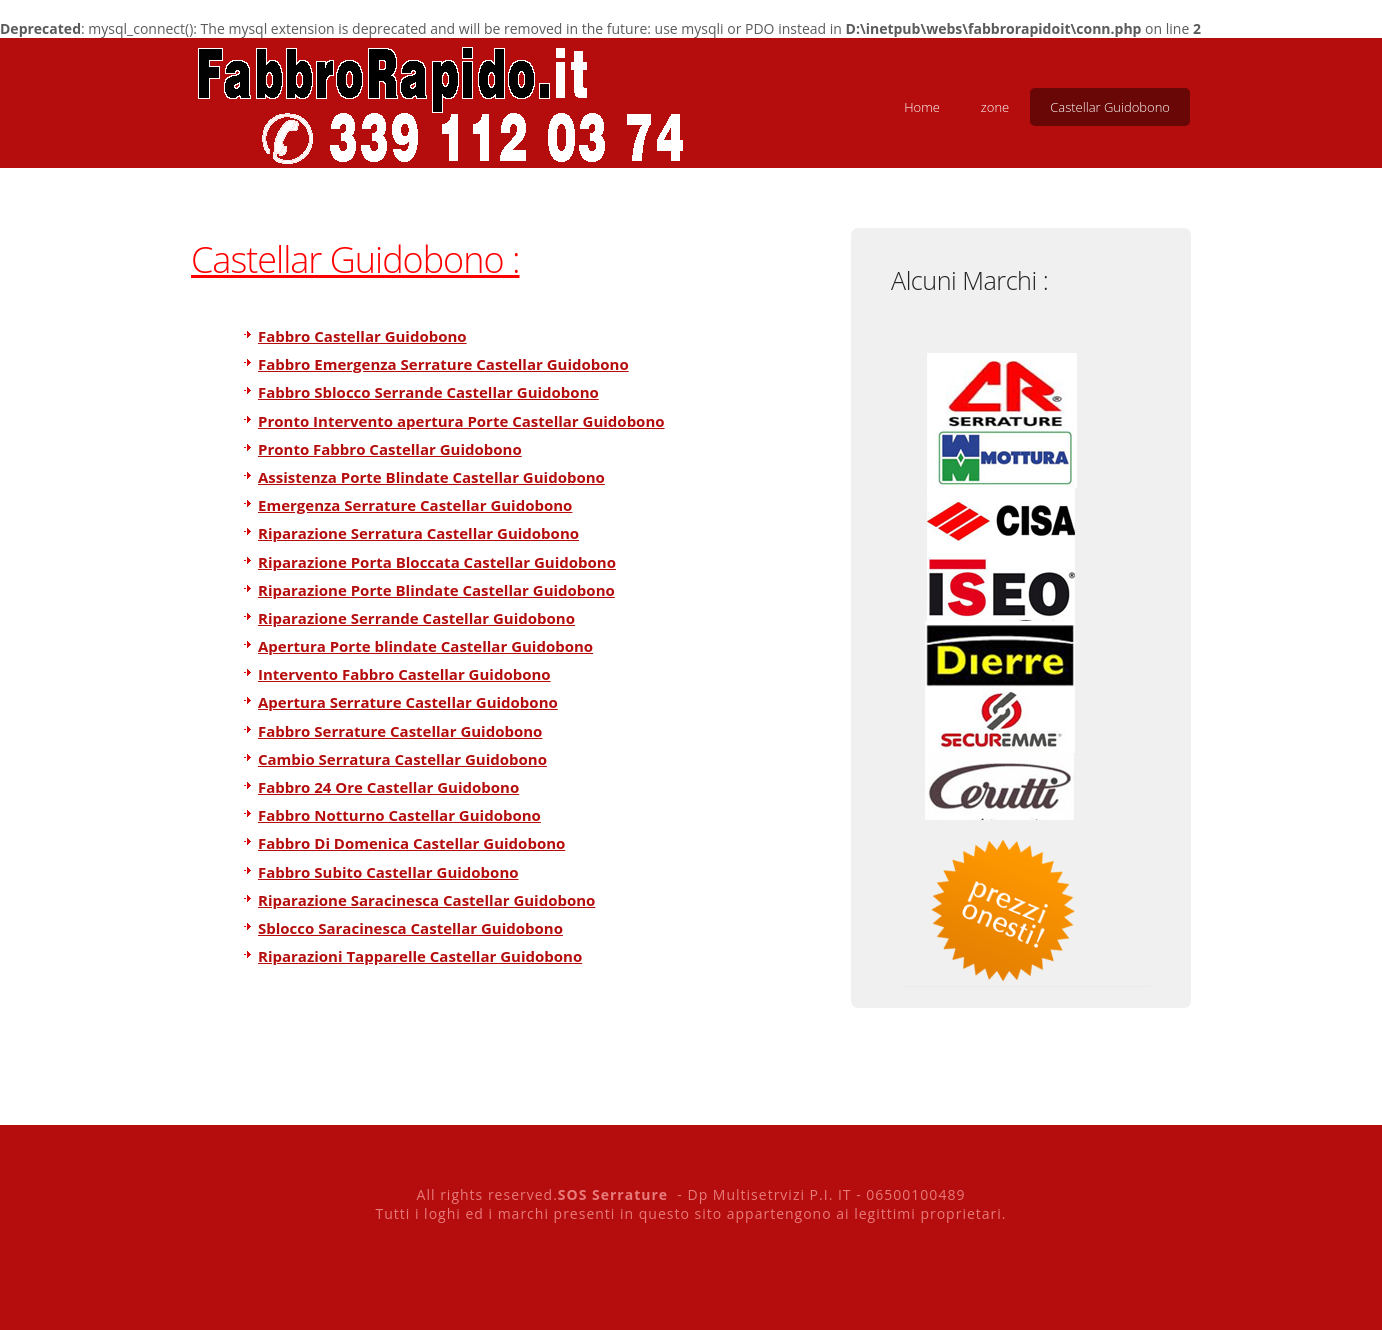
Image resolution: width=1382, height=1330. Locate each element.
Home (922, 107)
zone (995, 107)
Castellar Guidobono (1110, 107)
